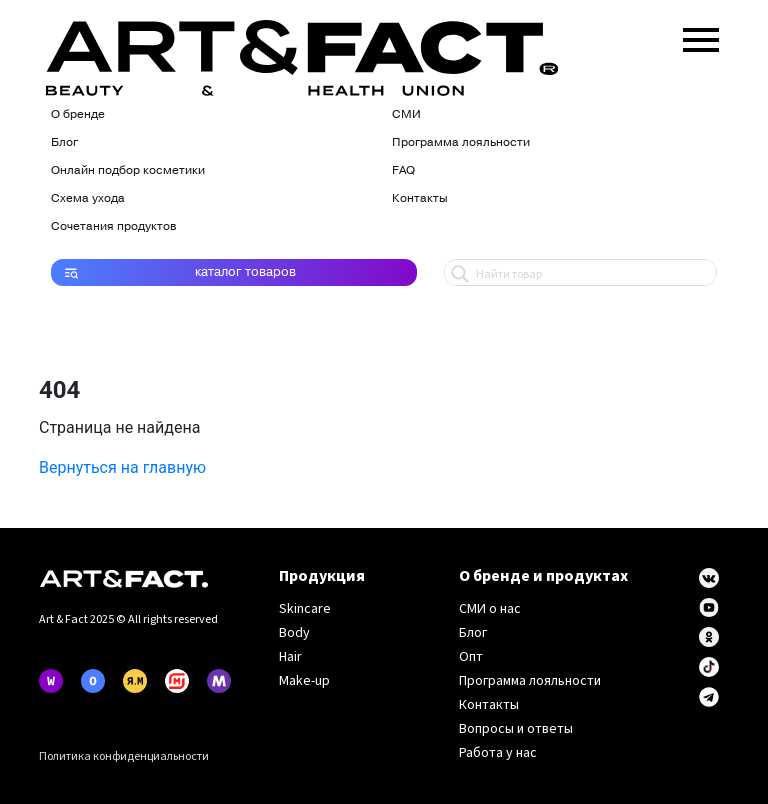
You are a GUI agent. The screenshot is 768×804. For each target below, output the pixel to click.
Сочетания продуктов (113, 226)
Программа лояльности (461, 142)
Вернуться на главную (122, 467)
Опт (471, 657)
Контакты (420, 198)
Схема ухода (88, 198)
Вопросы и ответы (516, 729)
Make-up (304, 681)
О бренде (78, 114)
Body (294, 633)
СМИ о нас (490, 609)
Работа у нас (498, 753)
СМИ (406, 114)
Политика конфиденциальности (124, 756)
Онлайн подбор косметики (128, 170)
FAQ (403, 170)
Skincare (305, 609)
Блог (64, 142)
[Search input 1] (591, 272)
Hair (290, 657)
